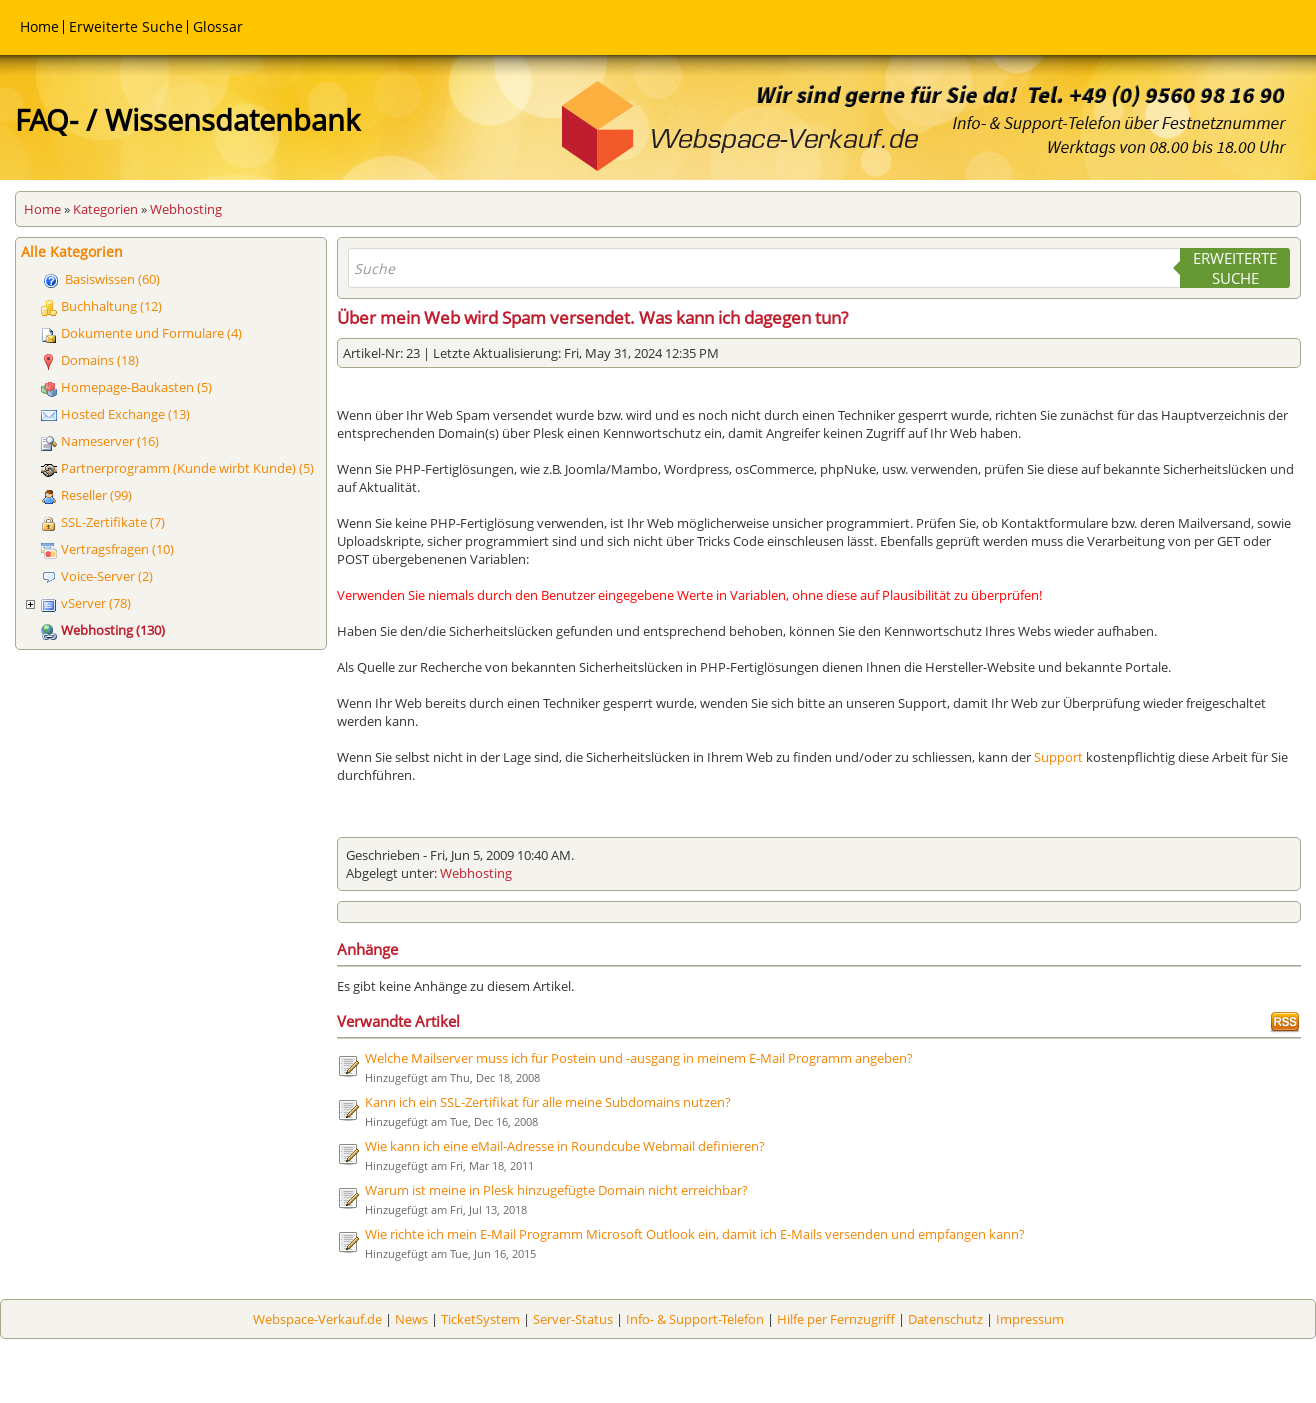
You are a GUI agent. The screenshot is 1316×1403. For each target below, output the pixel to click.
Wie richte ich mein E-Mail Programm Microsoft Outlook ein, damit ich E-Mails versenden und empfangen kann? (695, 1234)
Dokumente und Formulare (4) (151, 333)
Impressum (1030, 1319)
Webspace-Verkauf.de (317, 1319)
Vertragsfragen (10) (117, 549)
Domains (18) (100, 360)
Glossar (218, 26)
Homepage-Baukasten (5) (136, 387)
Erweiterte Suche (126, 26)
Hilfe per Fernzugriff (836, 1319)
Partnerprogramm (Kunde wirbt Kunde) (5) (187, 468)
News (411, 1319)
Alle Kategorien (72, 251)
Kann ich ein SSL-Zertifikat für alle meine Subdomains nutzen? (548, 1102)
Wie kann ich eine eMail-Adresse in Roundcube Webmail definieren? (565, 1146)
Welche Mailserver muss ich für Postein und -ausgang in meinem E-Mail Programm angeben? (639, 1058)
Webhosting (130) (113, 630)
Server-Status (573, 1319)
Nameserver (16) (110, 441)
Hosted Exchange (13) (125, 414)
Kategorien (105, 209)
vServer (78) (96, 603)
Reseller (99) (96, 495)
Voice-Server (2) (107, 576)
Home (39, 26)
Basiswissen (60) (112, 279)
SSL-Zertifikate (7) (113, 522)
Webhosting (186, 209)
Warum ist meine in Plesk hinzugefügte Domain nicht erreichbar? (556, 1190)
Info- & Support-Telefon (695, 1319)
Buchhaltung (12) (111, 306)
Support (1058, 757)
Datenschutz (945, 1319)
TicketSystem (480, 1319)
